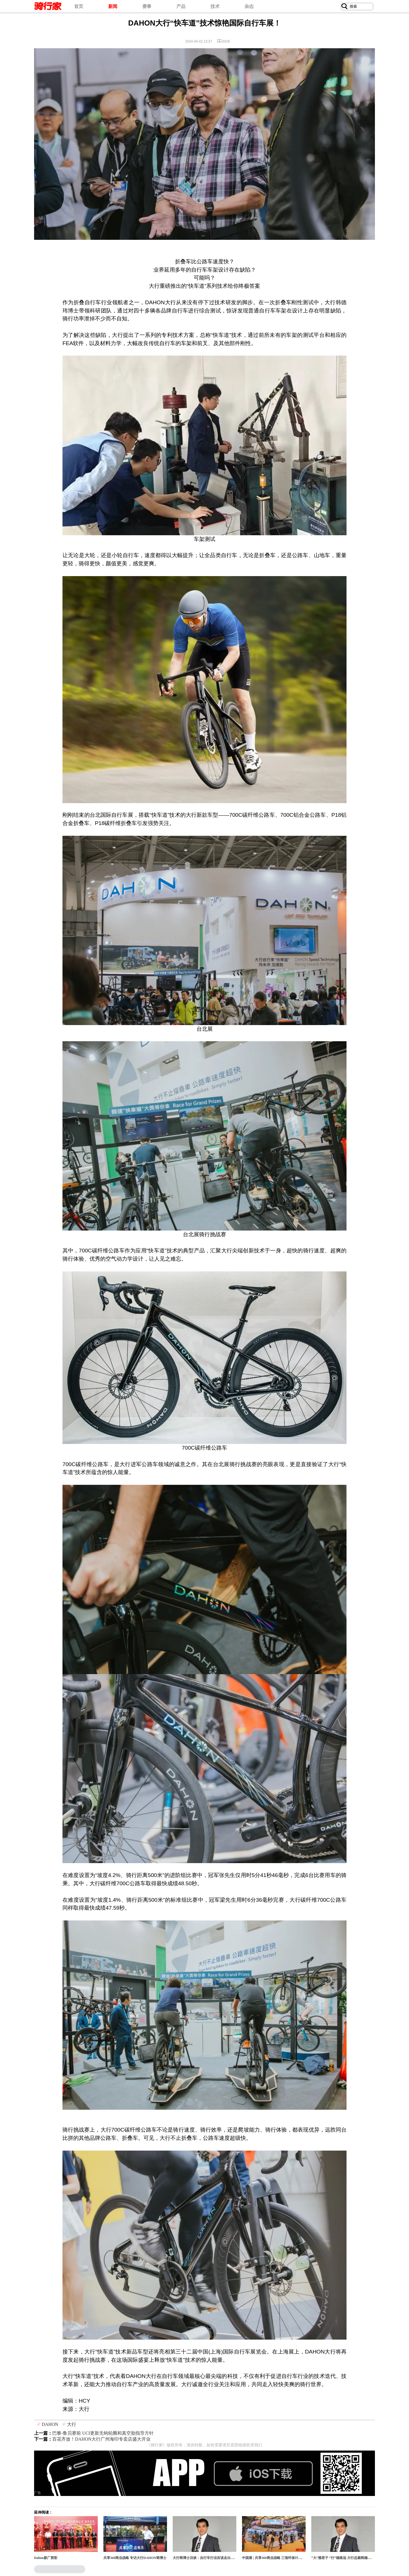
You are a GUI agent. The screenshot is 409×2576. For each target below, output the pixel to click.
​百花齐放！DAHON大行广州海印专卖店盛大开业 (101, 2439)
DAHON (50, 2424)
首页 (78, 6)
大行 (71, 2424)
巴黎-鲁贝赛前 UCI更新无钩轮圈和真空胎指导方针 (103, 2433)
